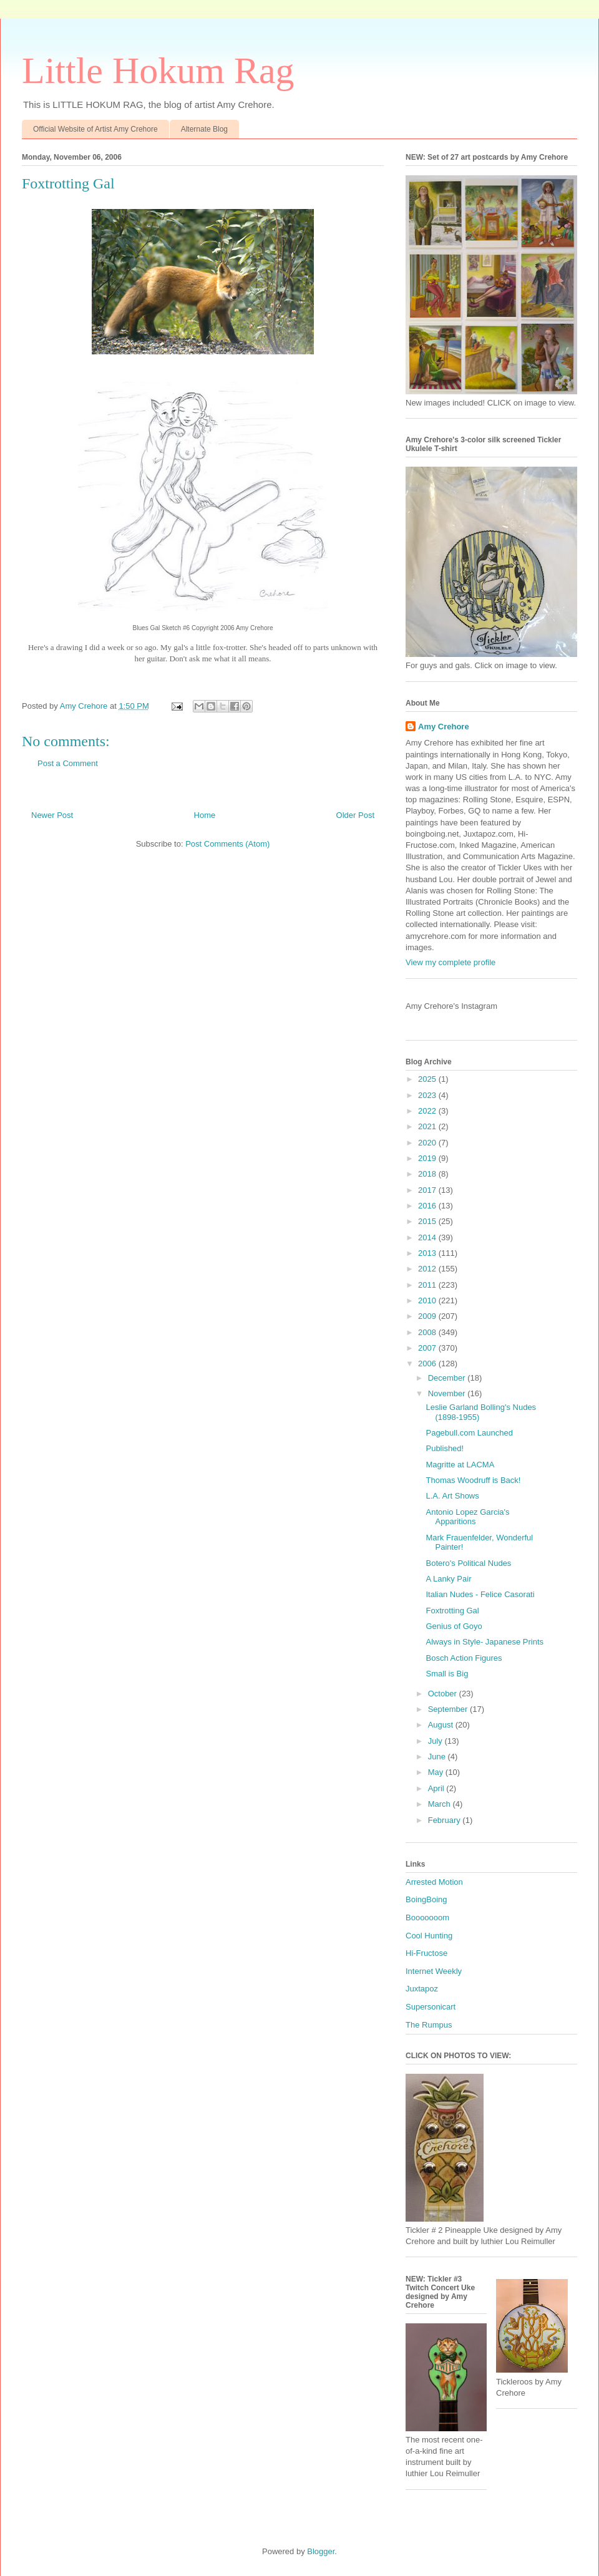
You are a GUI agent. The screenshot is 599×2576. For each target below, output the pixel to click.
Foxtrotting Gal (452, 1610)
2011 (428, 1285)
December (448, 1378)
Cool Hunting (429, 1935)
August (441, 1724)
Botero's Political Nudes (468, 1563)
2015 (428, 1221)
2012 (428, 1268)
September (449, 1709)
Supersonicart (430, 2006)
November (448, 1393)
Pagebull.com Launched (469, 1432)
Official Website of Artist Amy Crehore (95, 129)
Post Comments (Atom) (227, 843)
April (437, 1788)
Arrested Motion (434, 1882)
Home (205, 815)
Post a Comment (67, 763)
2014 (428, 1237)
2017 (428, 1190)
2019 (428, 1158)
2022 (428, 1110)
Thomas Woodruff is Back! (473, 1480)
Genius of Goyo (454, 1626)
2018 (428, 1174)
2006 (428, 1363)
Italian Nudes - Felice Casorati (480, 1594)
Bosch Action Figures (464, 1658)
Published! (445, 1448)
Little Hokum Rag (158, 70)
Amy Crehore (443, 726)
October (443, 1693)
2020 (428, 1142)
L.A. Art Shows (452, 1495)
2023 (428, 1095)
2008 (428, 1332)
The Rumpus (429, 2024)
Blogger (320, 2551)
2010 (428, 1300)
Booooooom (427, 1917)
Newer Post (52, 815)
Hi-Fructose (426, 1953)
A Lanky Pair (448, 1578)
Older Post (355, 815)
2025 (428, 1079)
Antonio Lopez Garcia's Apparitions (467, 1517)
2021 (428, 1126)
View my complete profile (450, 962)
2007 (428, 1348)
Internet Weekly (434, 1971)
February (445, 1820)
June (438, 1756)
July (436, 1741)
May (437, 1772)
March (440, 1804)
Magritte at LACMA (460, 1464)
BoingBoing (426, 1899)
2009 (428, 1316)
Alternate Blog (204, 129)
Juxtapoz (422, 1988)
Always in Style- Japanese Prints (484, 1641)
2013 (428, 1253)
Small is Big (447, 1673)
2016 (428, 1205)
